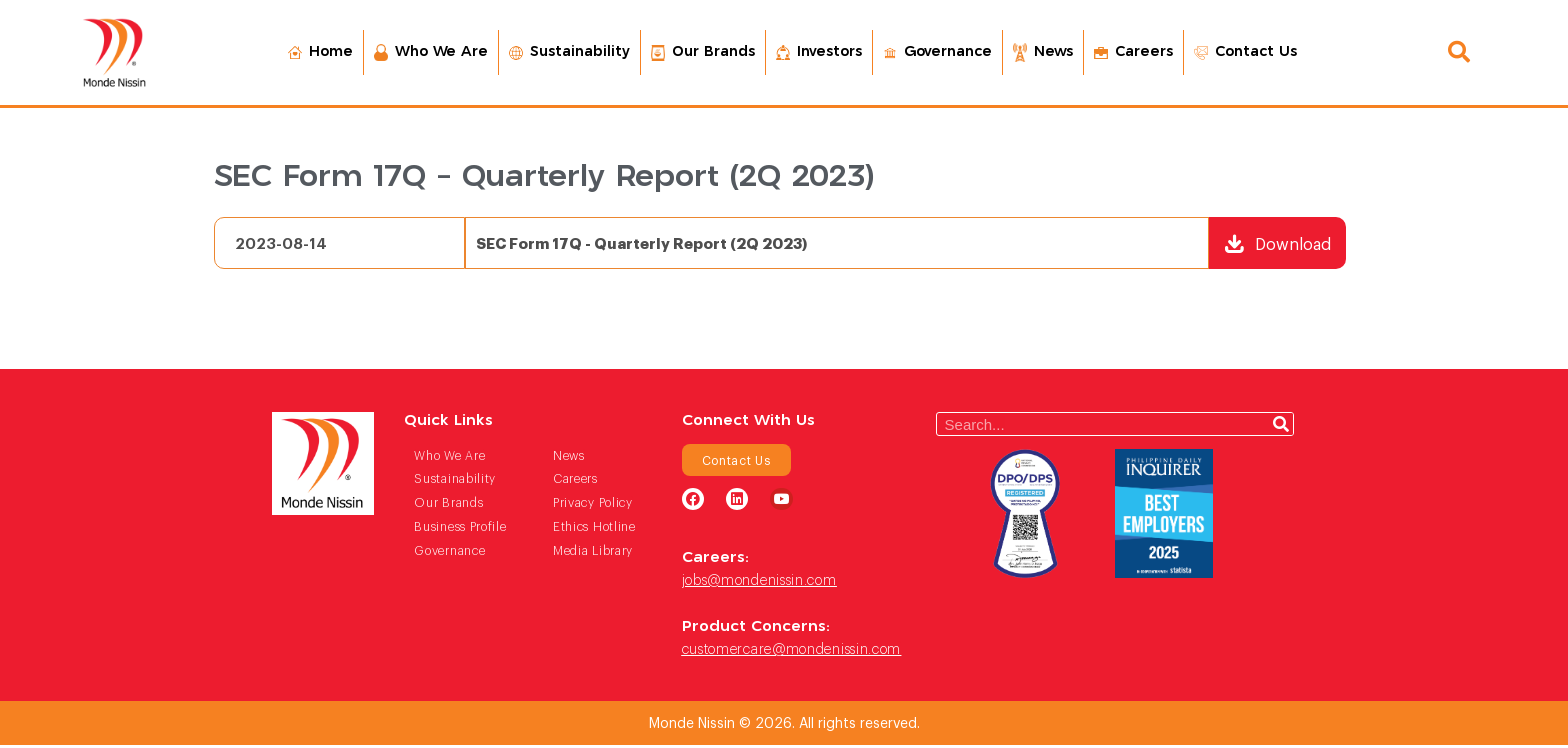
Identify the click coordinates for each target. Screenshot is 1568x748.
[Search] (1281, 427)
